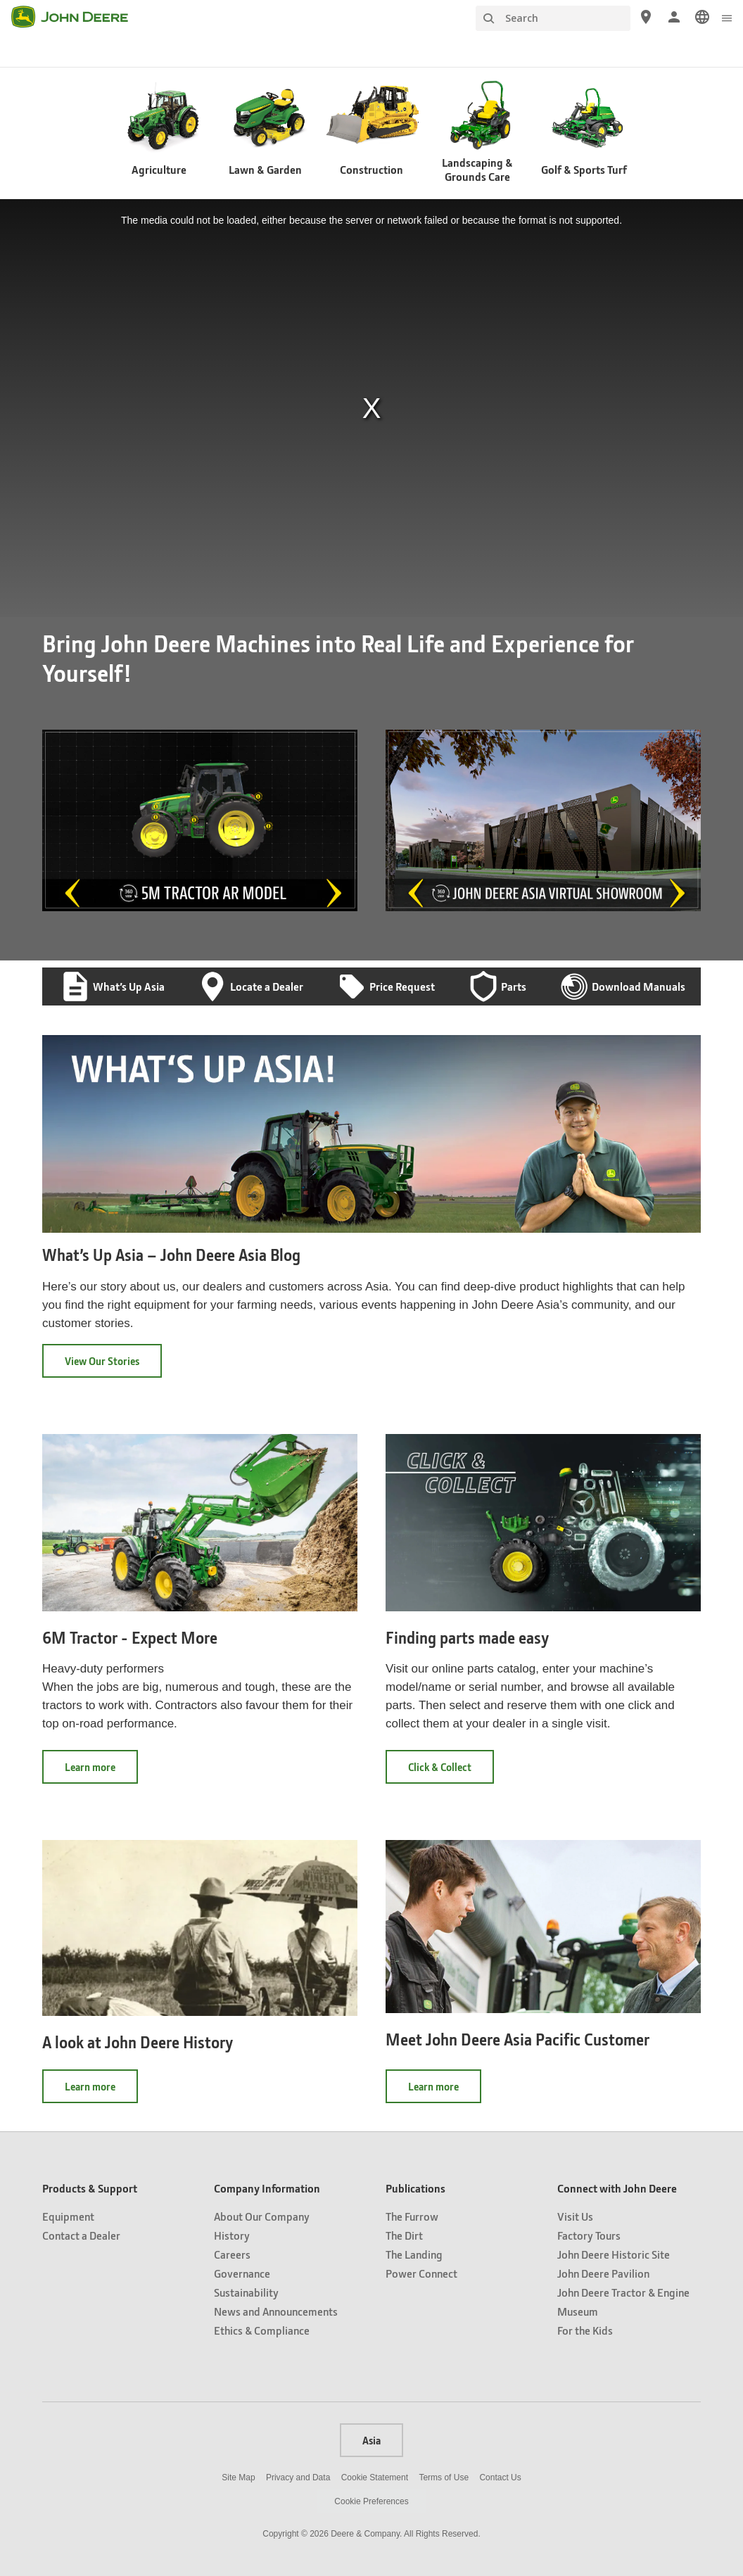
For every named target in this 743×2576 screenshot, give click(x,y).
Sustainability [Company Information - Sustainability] (246, 2292)
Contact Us (500, 2477)
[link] (702, 17)
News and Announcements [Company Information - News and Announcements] (276, 2311)
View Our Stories (102, 1361)
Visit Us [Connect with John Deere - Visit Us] (575, 2216)
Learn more (101, 1771)
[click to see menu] (726, 17)
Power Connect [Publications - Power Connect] (421, 2273)
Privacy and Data (298, 2477)
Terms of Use (444, 2477)
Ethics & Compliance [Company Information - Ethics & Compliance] (262, 2330)
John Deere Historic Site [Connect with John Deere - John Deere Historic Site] (613, 2254)
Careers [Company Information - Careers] (232, 2254)
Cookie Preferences (371, 2501)
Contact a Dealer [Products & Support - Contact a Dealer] (81, 2235)
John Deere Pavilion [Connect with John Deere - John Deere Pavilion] (603, 2273)
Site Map (238, 2477)
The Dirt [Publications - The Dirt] (404, 2235)
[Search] (553, 18)
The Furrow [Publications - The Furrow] (412, 2216)
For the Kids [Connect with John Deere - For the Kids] (585, 2330)
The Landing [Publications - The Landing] (414, 2254)
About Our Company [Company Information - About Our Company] (262, 2216)
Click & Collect (451, 1771)
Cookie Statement (374, 2477)
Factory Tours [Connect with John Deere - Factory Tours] (589, 2235)
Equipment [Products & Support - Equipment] (68, 2216)
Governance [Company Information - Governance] (242, 2273)
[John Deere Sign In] (674, 17)
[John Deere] (78, 17)
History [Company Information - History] (232, 2235)
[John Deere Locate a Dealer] (646, 17)
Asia (371, 2440)
